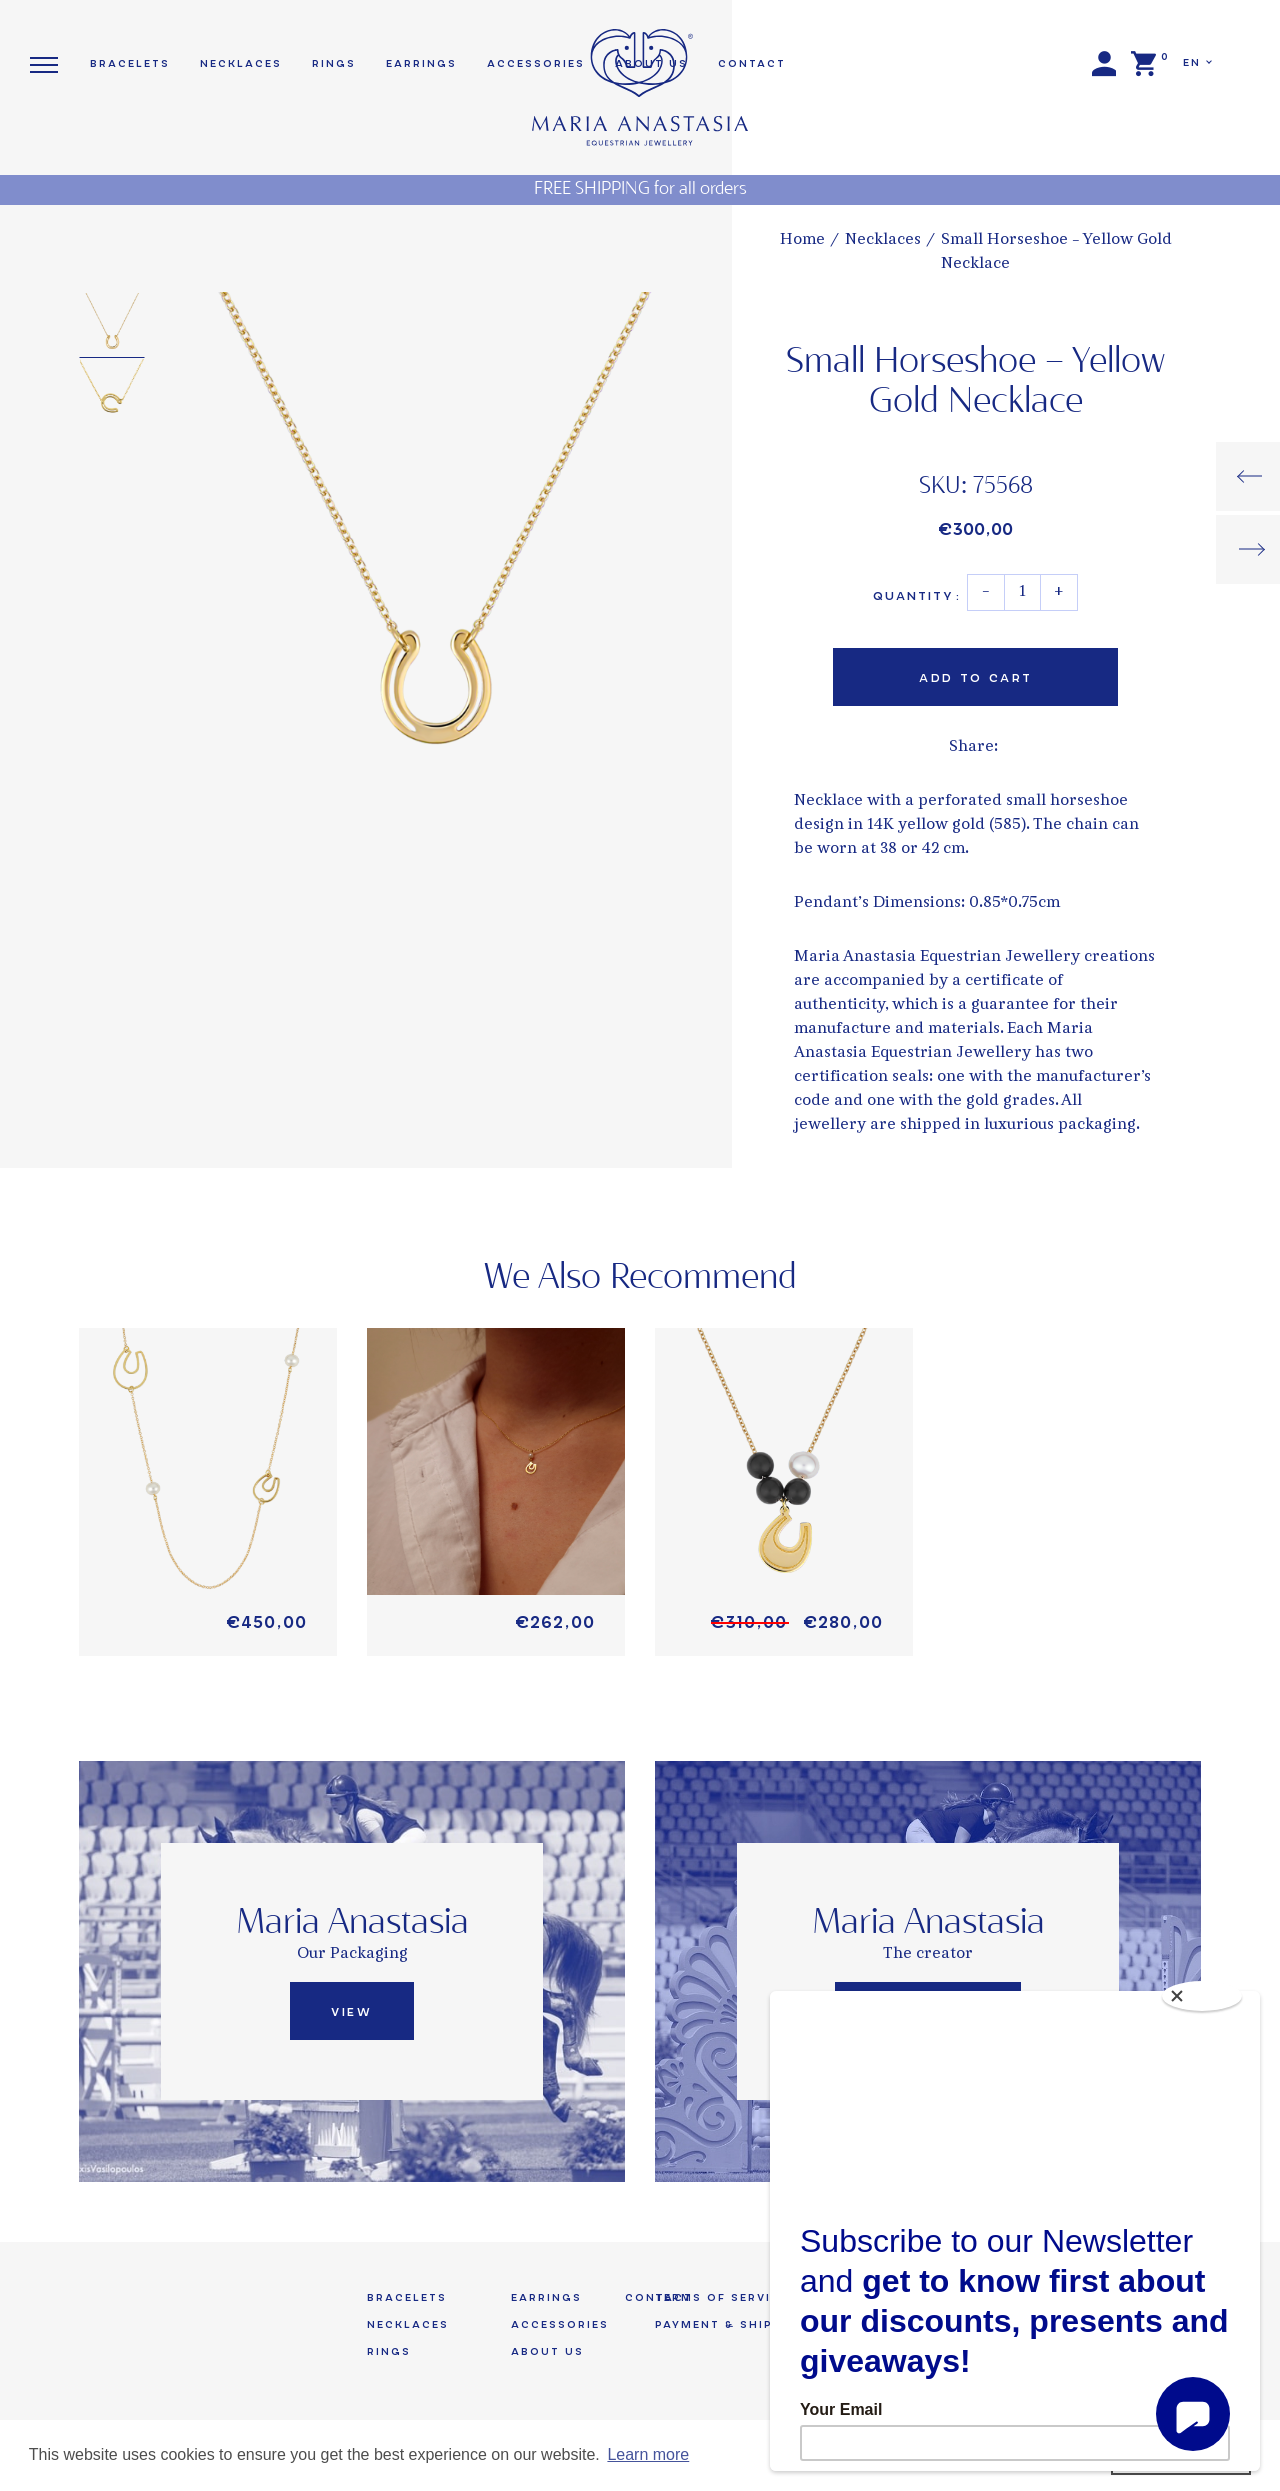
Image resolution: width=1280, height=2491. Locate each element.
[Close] (1202, 1996)
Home (802, 240)
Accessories (560, 2324)
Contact (752, 63)
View (351, 2012)
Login (1104, 64)
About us (547, 2351)
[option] (433, 550)
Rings (334, 63)
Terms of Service (722, 2297)
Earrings (421, 63)
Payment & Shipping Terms (757, 2324)
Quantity (916, 596)
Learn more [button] (648, 2454)
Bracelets (130, 63)
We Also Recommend (640, 1278)
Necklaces (883, 240)
